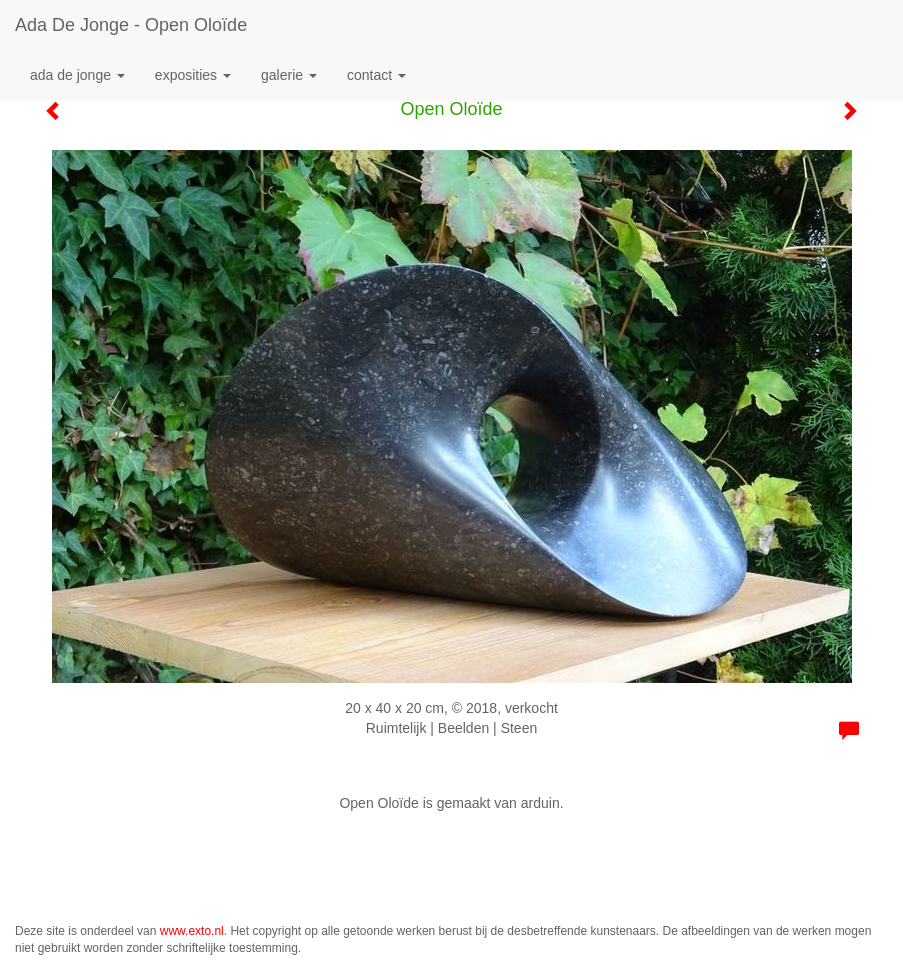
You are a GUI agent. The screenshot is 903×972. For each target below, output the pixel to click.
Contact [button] (376, 75)
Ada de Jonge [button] (77, 75)
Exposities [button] (193, 75)
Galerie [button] (289, 75)
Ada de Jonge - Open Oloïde (131, 25)
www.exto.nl (192, 931)
